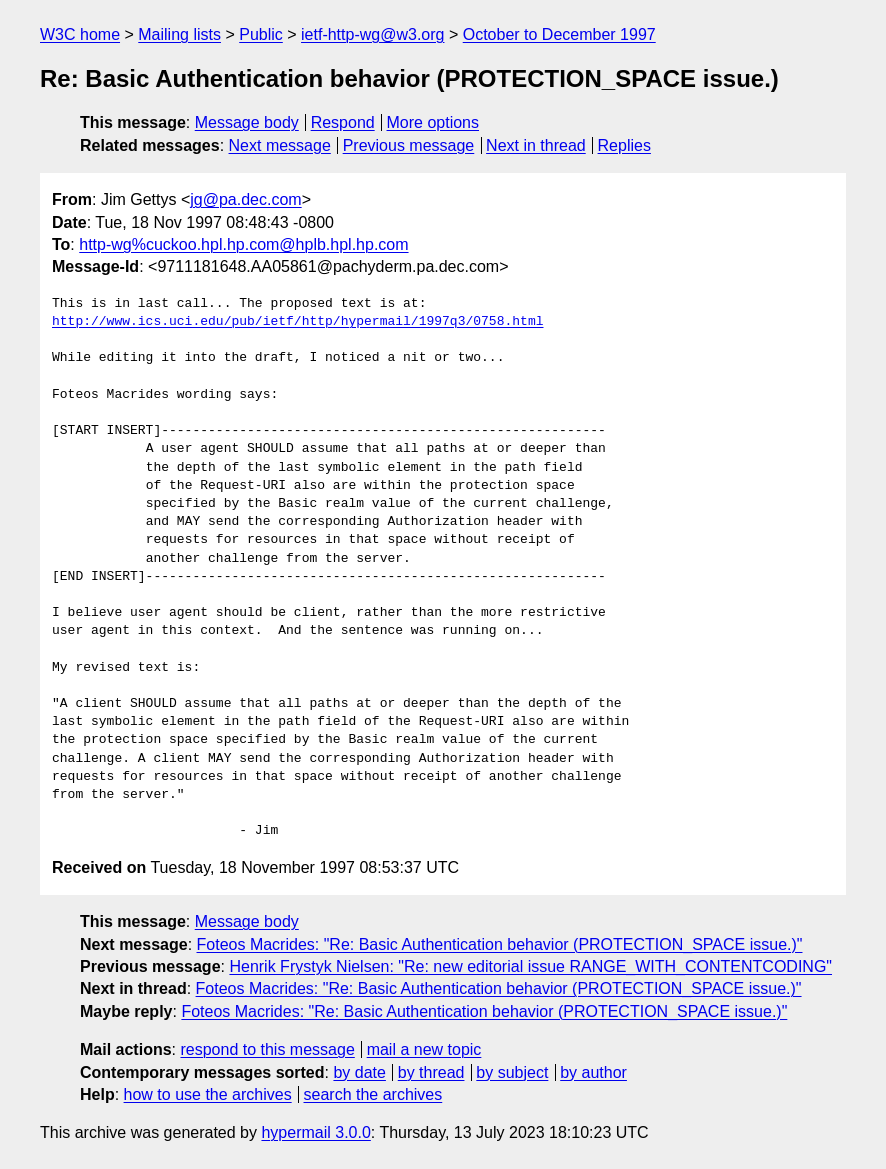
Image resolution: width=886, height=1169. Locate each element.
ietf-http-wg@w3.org (372, 34)
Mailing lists (179, 34)
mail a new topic (424, 1049)
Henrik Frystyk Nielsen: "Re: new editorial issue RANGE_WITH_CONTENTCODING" (530, 966)
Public (261, 34)
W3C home (80, 34)
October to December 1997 (559, 34)
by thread (431, 1072)
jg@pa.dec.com (245, 199)
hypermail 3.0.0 (315, 1132)
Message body (247, 122)
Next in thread (536, 145)
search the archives (373, 1094)
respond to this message (267, 1049)
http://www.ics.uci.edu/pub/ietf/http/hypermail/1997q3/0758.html (297, 322)
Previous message (409, 145)
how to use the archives (208, 1094)
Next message (280, 145)
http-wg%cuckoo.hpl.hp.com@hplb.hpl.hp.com (243, 244)
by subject (512, 1072)
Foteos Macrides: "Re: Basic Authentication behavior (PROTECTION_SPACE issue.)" (500, 944)
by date (359, 1072)
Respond (343, 122)
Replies (624, 145)
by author (593, 1072)
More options (433, 122)
